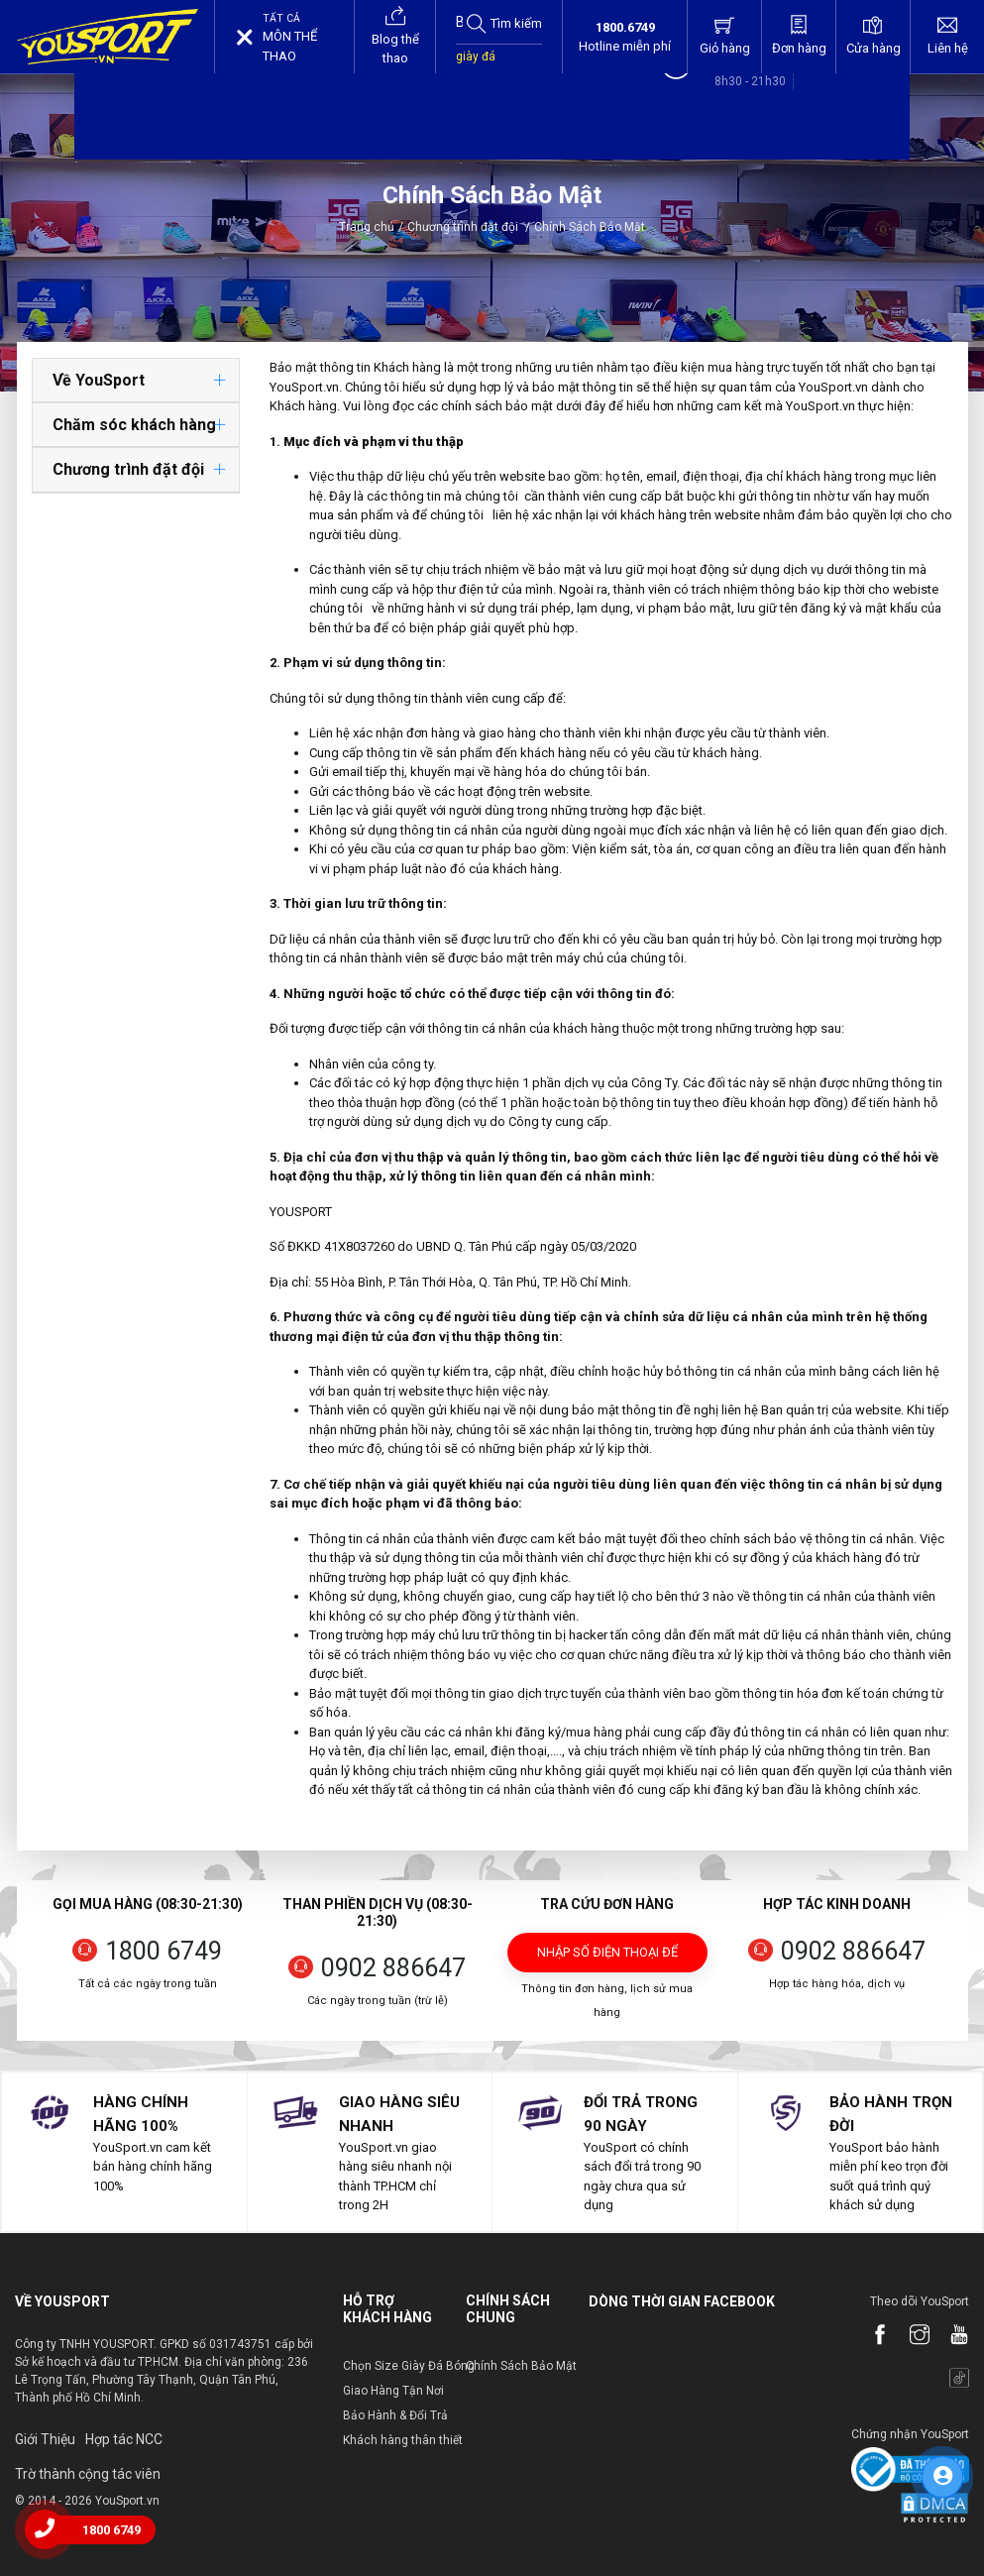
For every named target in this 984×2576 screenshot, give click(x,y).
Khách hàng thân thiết (403, 2440)
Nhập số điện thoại (607, 1958)
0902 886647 (393, 1968)
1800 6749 (163, 1951)
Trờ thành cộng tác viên (88, 2474)
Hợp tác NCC (124, 2439)
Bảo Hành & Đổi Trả (395, 2415)
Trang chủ (366, 227)
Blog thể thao (395, 35)
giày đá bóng (475, 66)
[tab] (136, 380)
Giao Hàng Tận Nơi (393, 2391)
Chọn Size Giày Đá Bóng (409, 2366)
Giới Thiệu (45, 2439)
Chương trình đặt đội (468, 227)
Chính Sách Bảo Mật (521, 2366)
